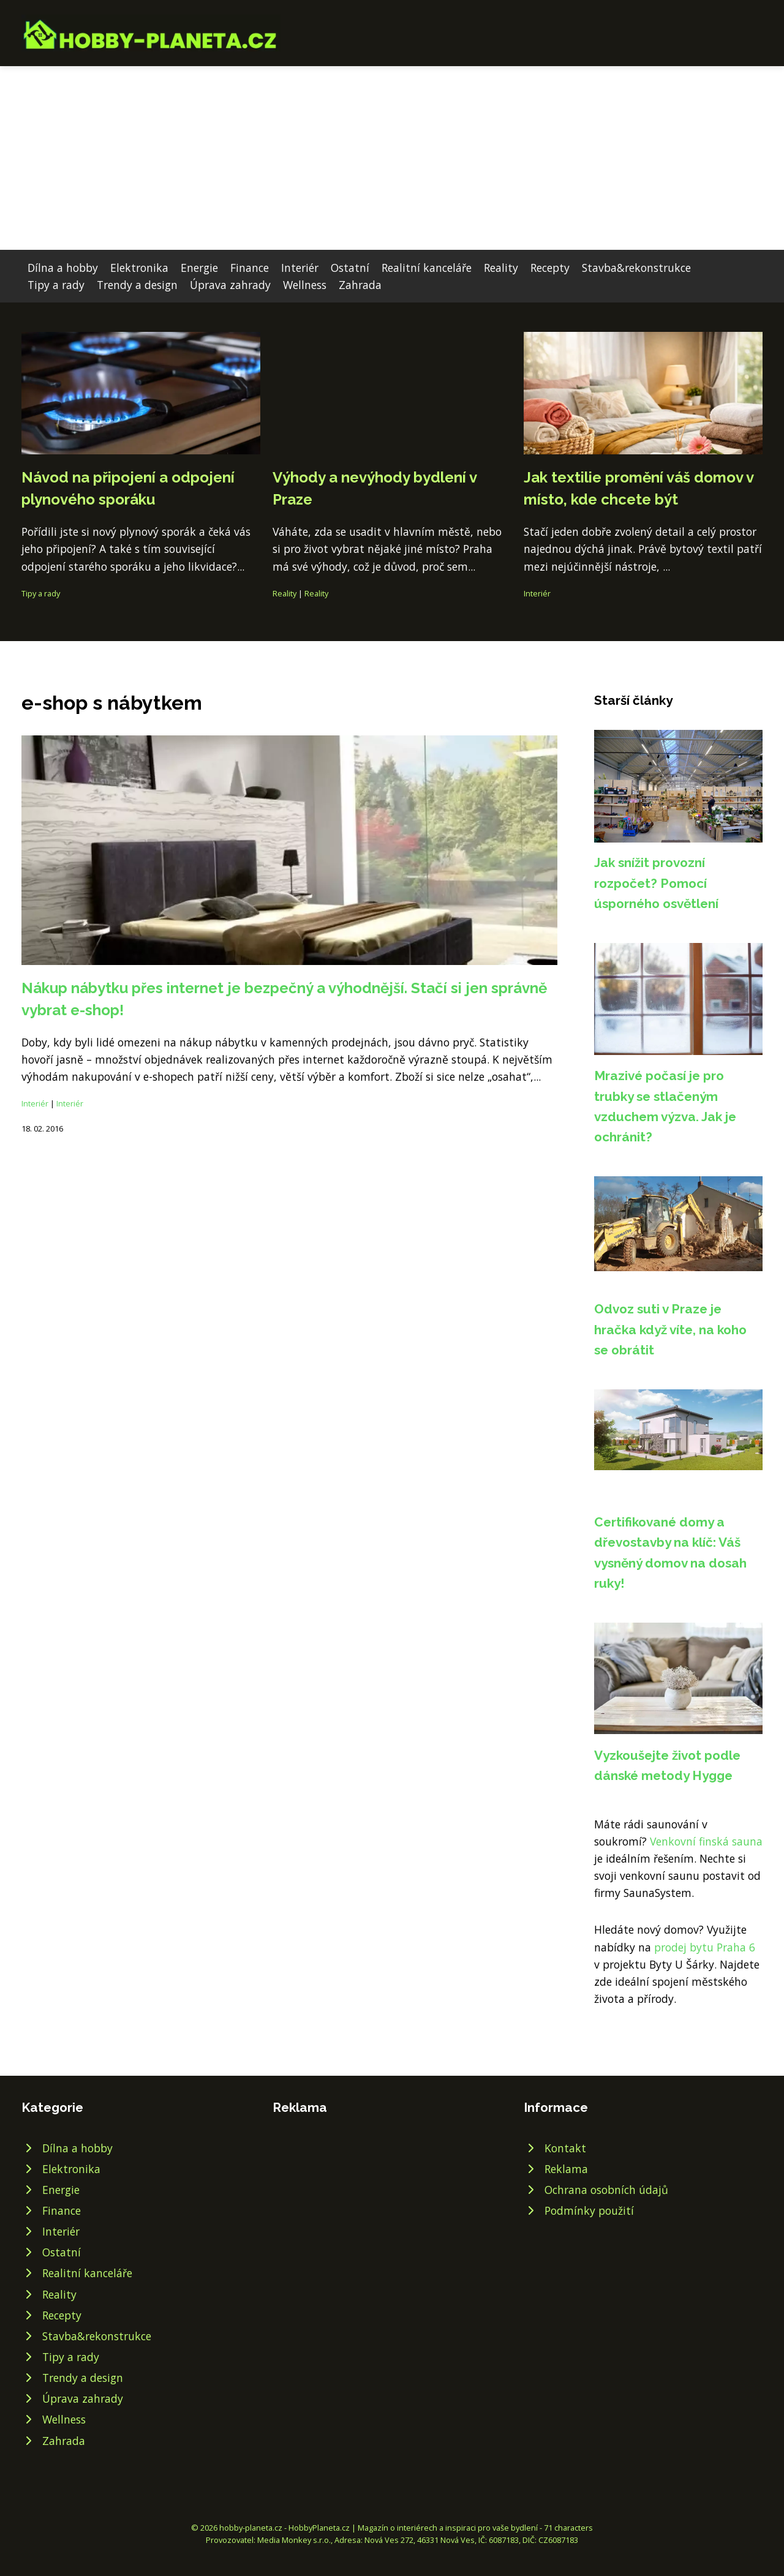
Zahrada (360, 284)
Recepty (550, 267)
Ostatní (350, 267)
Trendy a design (137, 284)
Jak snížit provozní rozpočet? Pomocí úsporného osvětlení (656, 883)
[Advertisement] (392, 158)
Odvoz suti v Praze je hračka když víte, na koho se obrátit (670, 1329)
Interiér (299, 267)
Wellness (304, 284)
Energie (199, 267)
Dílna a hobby (63, 267)
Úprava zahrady (230, 284)
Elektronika (139, 267)
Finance (249, 267)
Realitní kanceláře (427, 267)
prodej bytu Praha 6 (704, 1947)
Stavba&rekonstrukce (636, 267)
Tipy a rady (56, 284)
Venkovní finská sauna (706, 1841)
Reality (501, 267)
